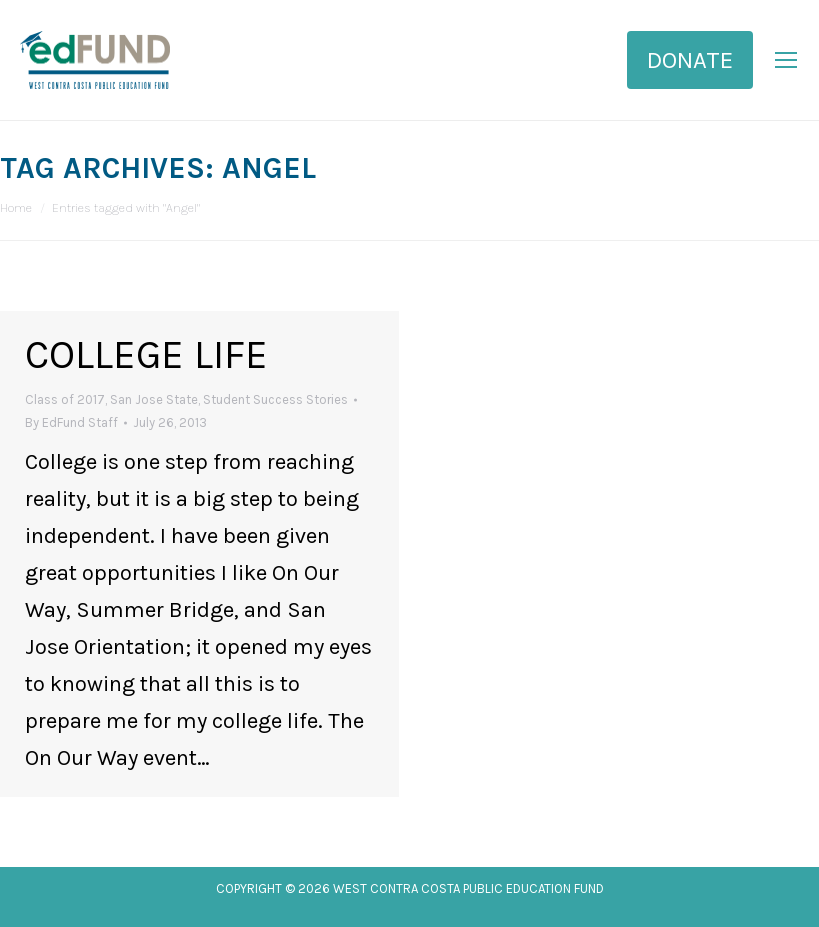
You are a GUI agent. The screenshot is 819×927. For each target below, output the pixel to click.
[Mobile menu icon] (786, 60)
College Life (146, 354)
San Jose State (154, 399)
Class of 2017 (65, 399)
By (71, 422)
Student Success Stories (275, 399)
